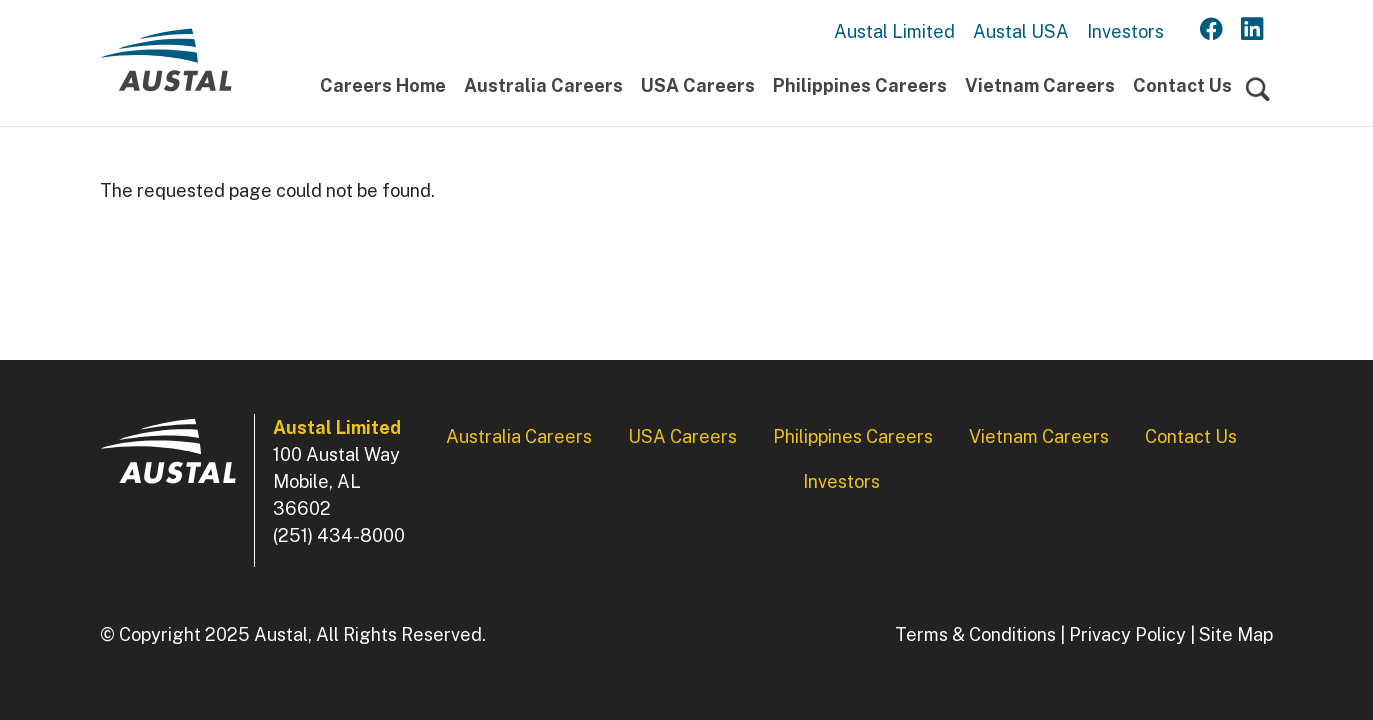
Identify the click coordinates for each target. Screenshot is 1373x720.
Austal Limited (894, 31)
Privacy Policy (1127, 634)
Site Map (1236, 634)
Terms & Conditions (975, 634)
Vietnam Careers (1040, 85)
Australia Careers (543, 85)
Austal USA (1021, 31)
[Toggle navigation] (1257, 90)
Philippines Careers (860, 85)
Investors (1125, 31)
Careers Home (383, 85)
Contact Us (1182, 85)
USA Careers (698, 85)
